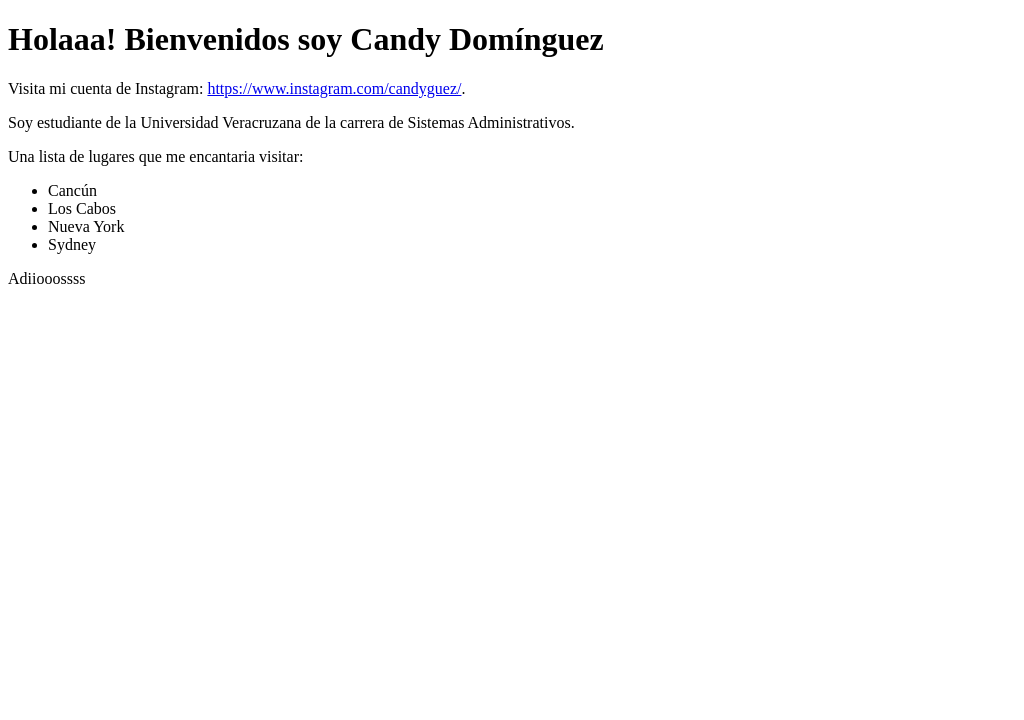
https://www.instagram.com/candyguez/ (334, 88)
